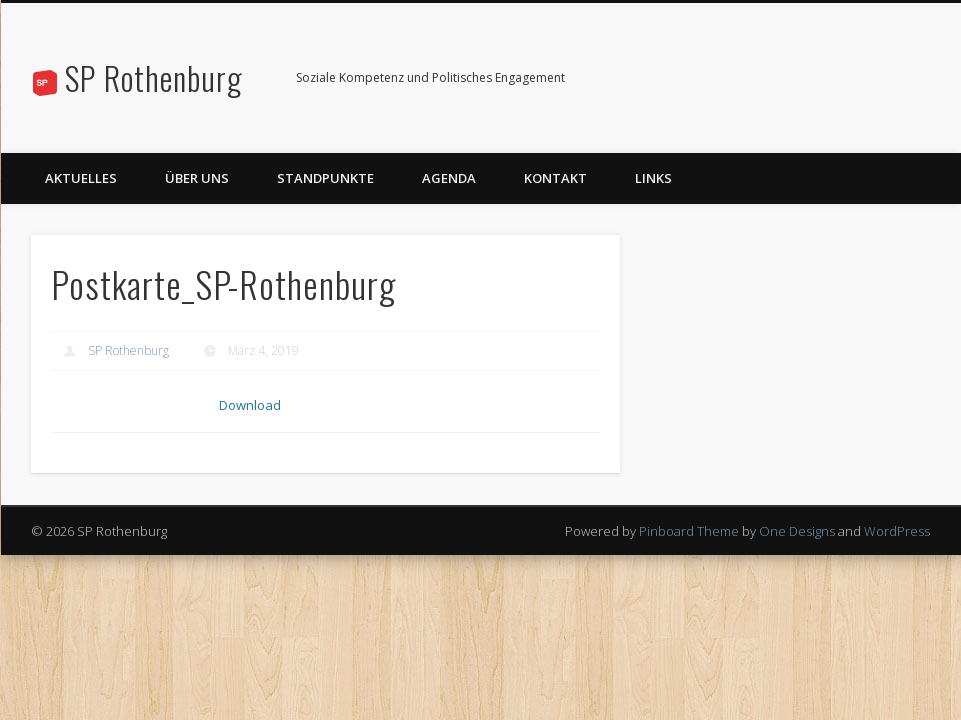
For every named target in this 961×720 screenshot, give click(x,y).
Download (253, 407)
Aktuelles (81, 178)
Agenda (449, 178)
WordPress (897, 534)
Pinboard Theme (689, 534)
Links (653, 178)
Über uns (197, 178)
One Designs (797, 534)
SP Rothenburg (154, 77)
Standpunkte (325, 178)
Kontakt (555, 178)
